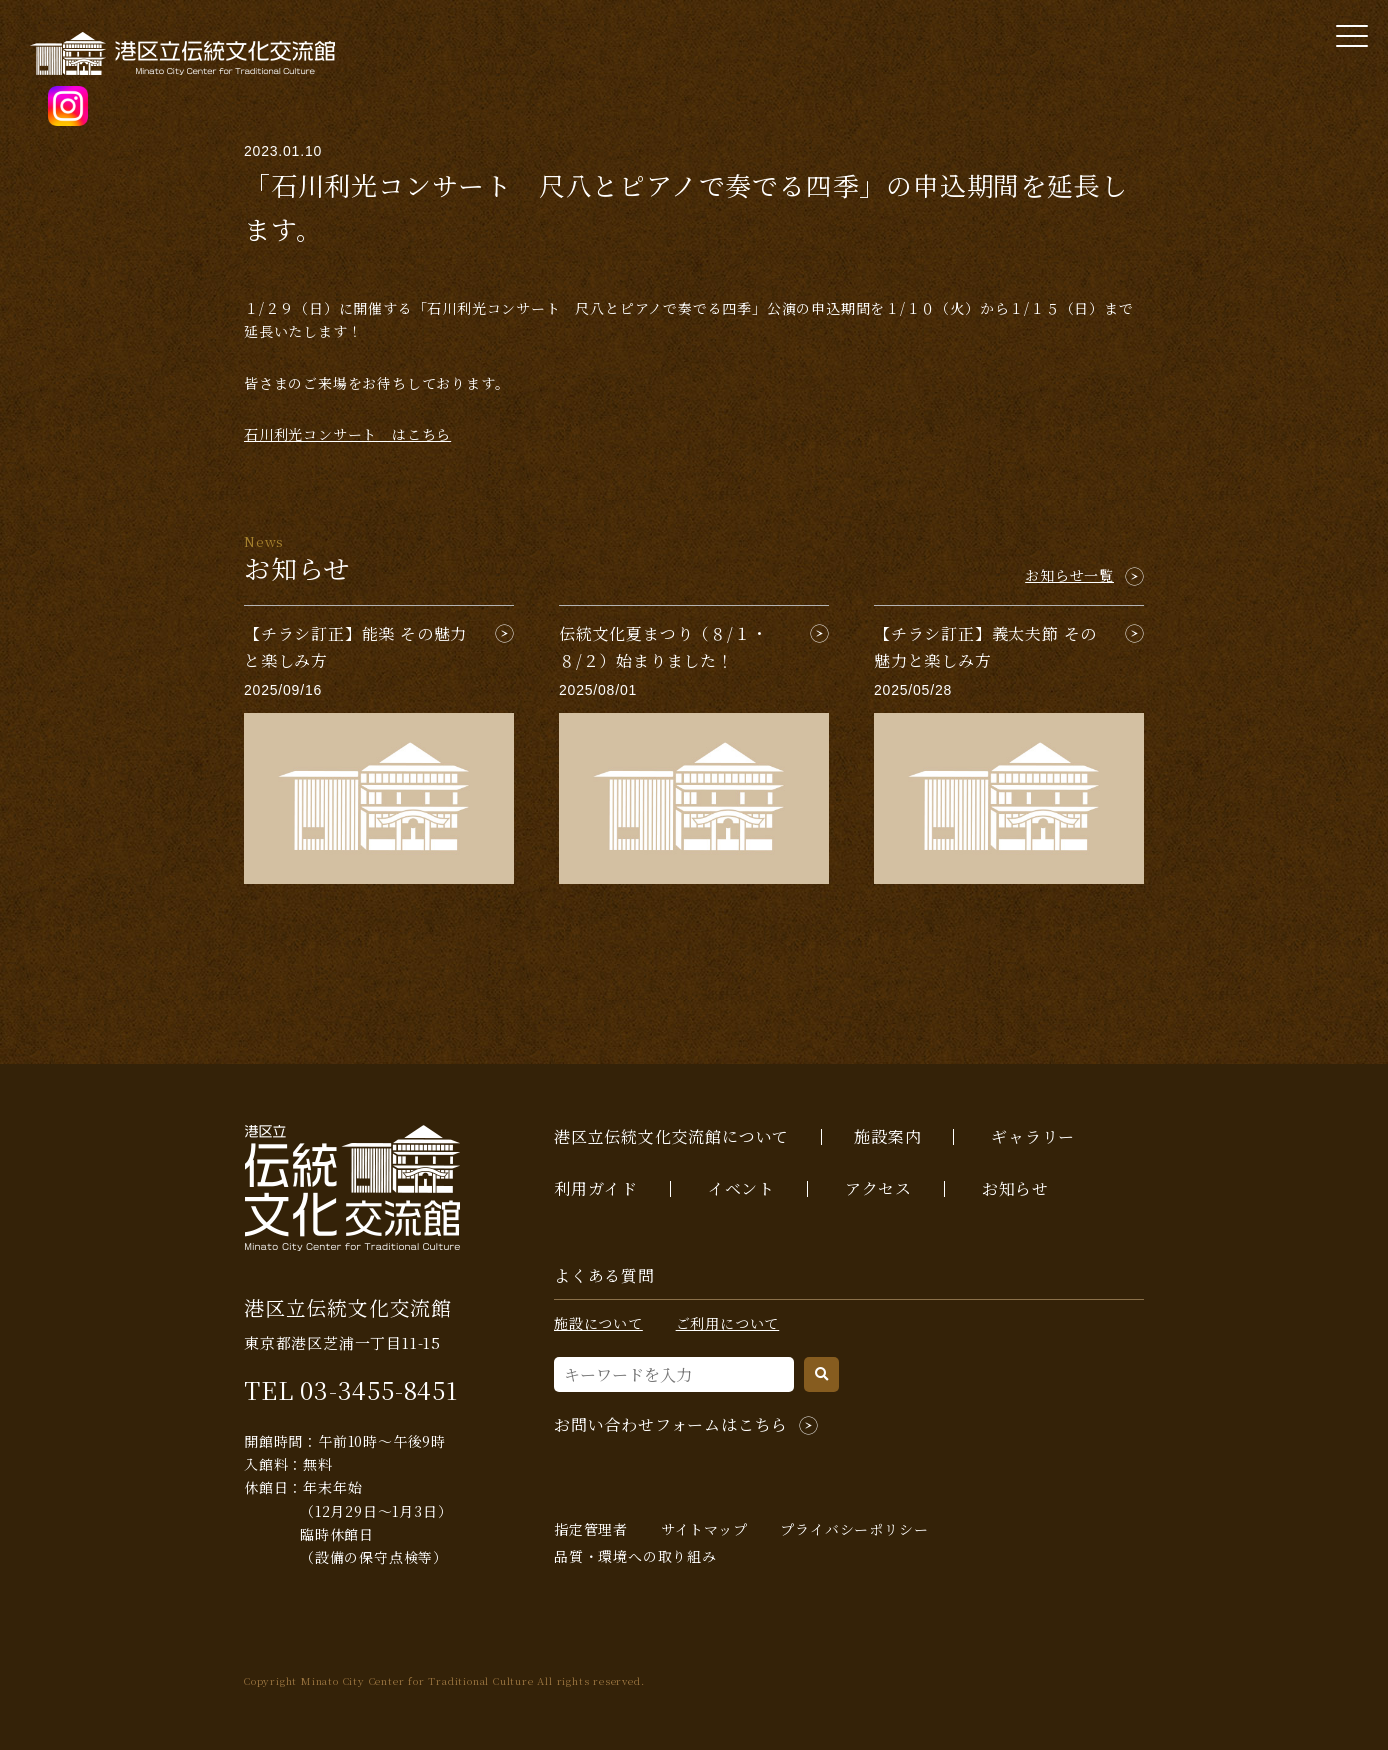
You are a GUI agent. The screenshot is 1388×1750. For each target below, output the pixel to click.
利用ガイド (596, 1188)
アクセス (878, 1188)
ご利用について (728, 1323)
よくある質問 (604, 1275)
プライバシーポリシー (854, 1529)
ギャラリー (1033, 1136)
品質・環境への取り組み (635, 1556)
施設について (598, 1323)
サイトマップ (704, 1529)
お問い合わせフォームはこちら (671, 1424)
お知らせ (1015, 1188)
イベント (741, 1188)
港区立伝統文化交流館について (671, 1136)
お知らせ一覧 (1069, 575)
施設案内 (887, 1136)
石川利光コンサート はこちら (347, 434)
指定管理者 (591, 1529)
